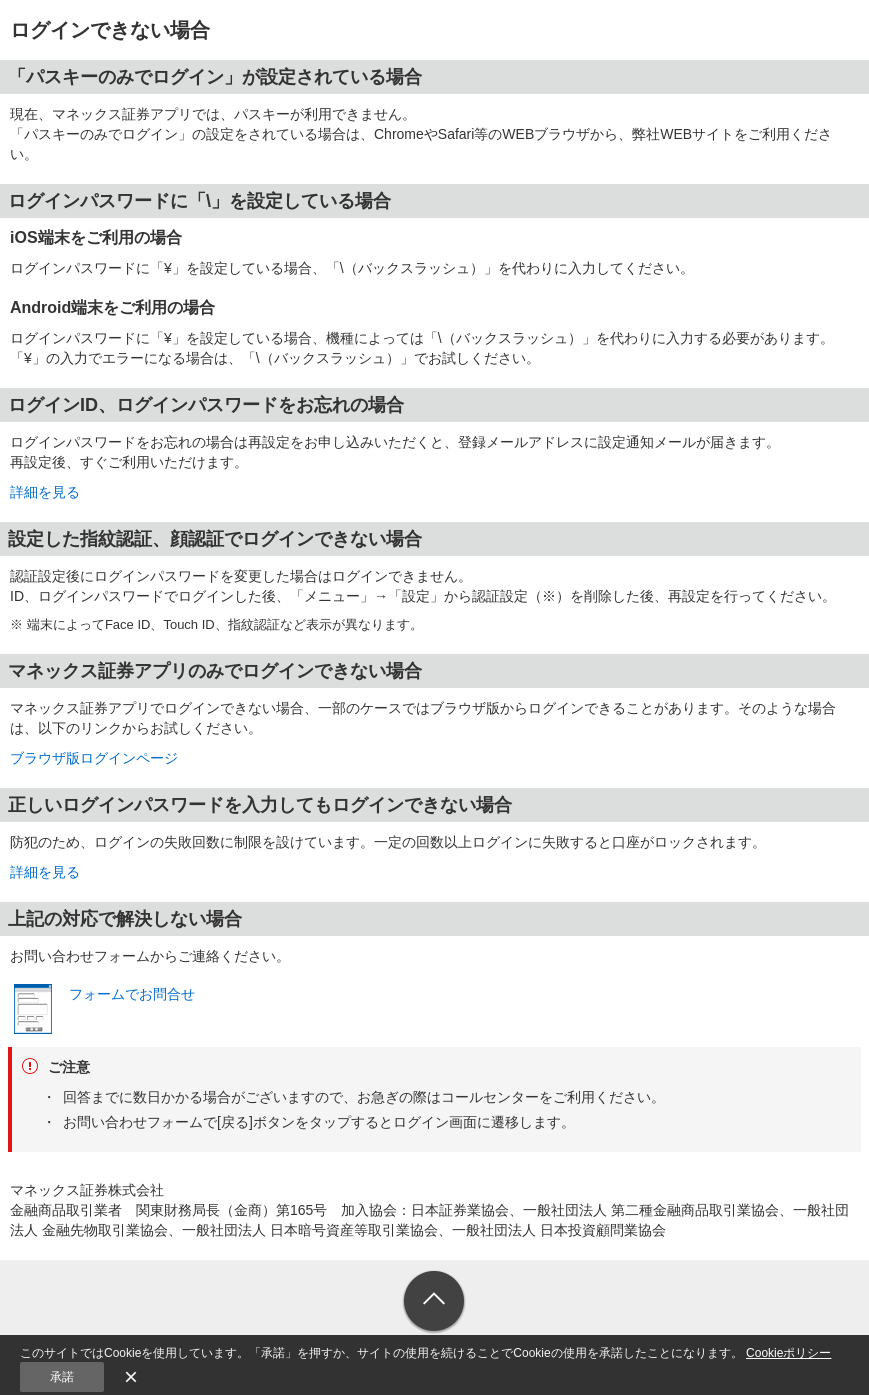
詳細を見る (45, 492)
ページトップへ (434, 1302)
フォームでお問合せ (132, 994)
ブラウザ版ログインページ (94, 758)
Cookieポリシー (788, 1353)
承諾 (62, 1377)
